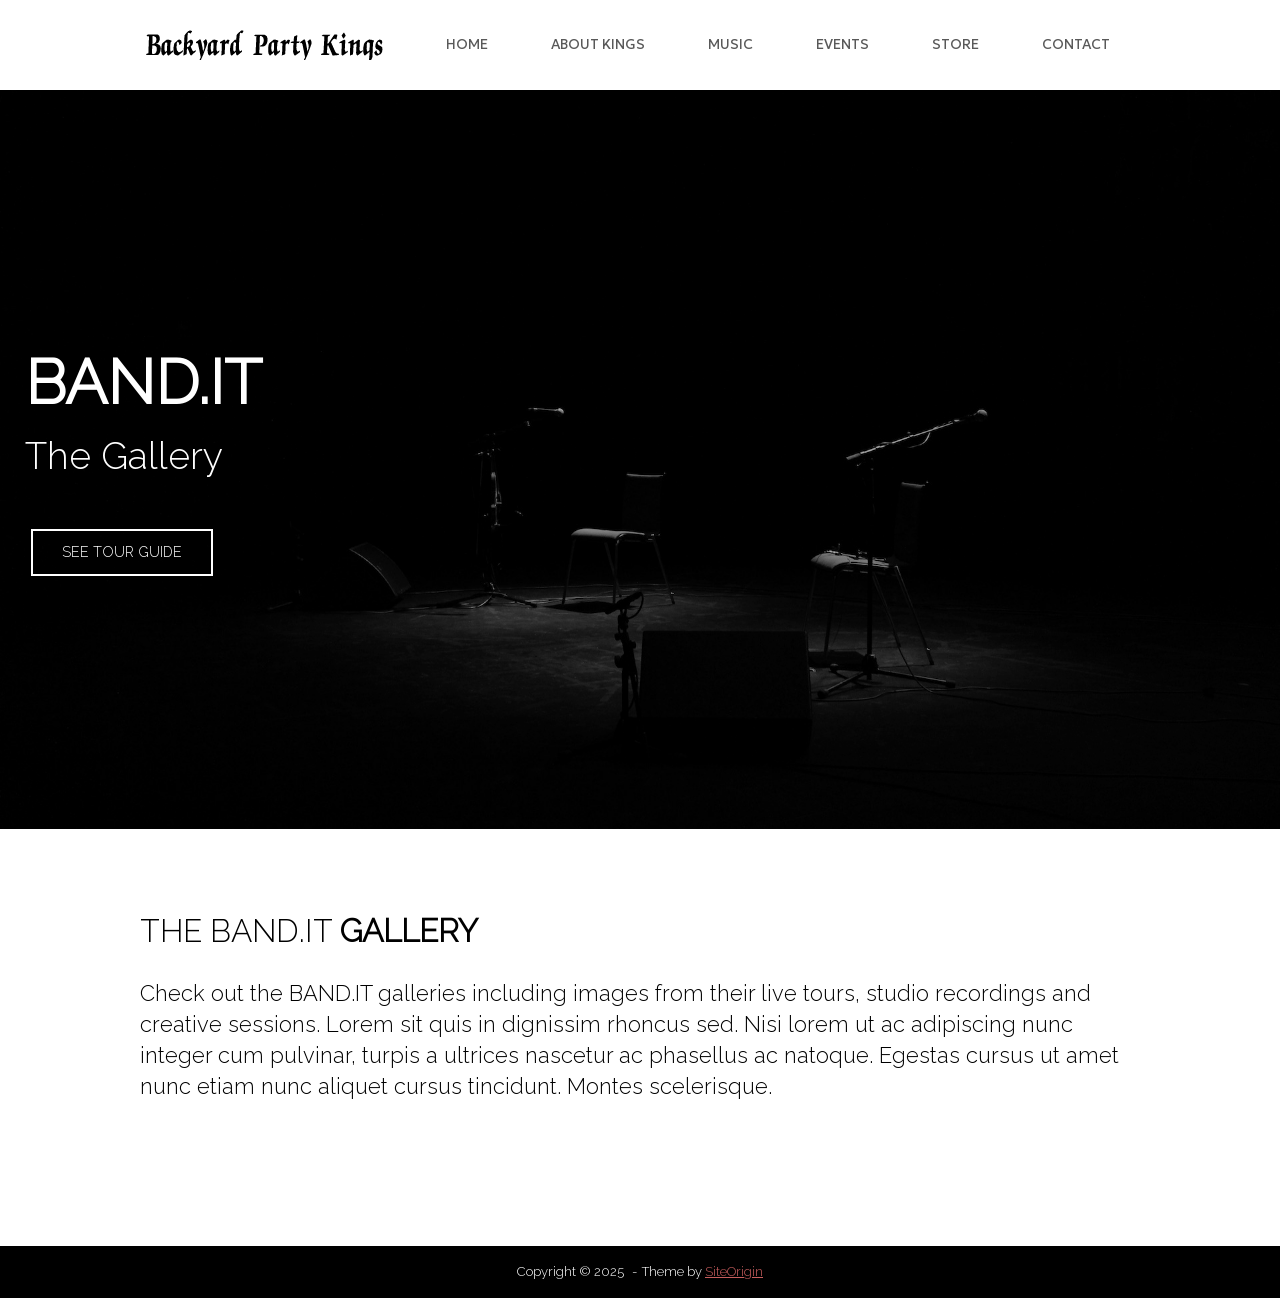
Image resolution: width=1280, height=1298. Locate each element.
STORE (955, 44)
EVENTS (842, 44)
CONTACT (1076, 44)
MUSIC (730, 44)
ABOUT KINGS (598, 44)
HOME (467, 44)
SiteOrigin (734, 1271)
